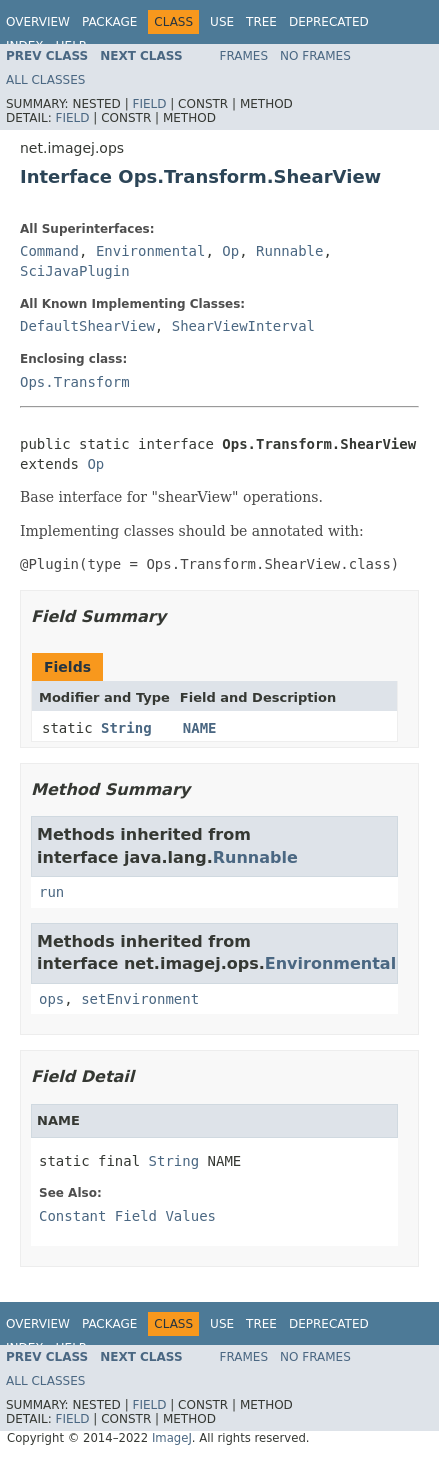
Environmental (151, 251)
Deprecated (329, 22)
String (126, 728)
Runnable (289, 251)
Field (149, 104)
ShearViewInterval (243, 326)
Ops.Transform (75, 382)
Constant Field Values (127, 1216)
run (51, 892)
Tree (261, 22)
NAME (200, 728)
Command (49, 251)
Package (109, 22)
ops (51, 999)
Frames (244, 56)
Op (230, 251)
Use (222, 22)
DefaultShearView (87, 326)
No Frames (315, 56)
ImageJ (172, 1438)
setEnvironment (140, 999)
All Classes (45, 80)
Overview (38, 22)
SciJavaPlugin (75, 271)
